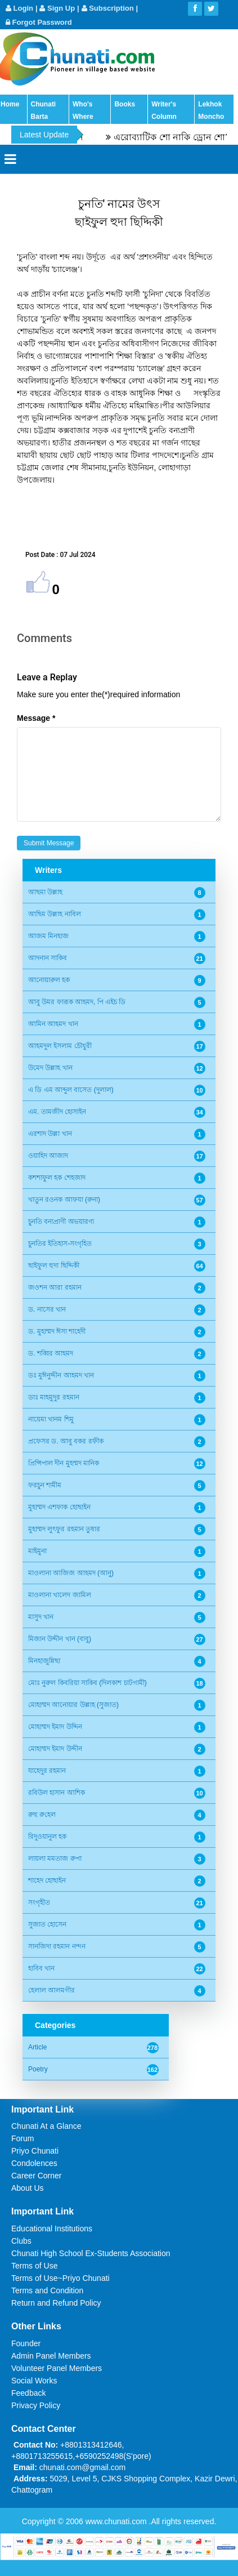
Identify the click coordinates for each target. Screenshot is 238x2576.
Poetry (38, 2069)
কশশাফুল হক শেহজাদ (57, 1178)
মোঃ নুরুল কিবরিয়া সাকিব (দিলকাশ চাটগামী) (87, 1683)
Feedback (28, 2392)
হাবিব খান (41, 1968)
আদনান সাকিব (47, 958)
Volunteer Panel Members (56, 2368)
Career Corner (36, 2175)
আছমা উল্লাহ (45, 892)
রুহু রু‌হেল (42, 1815)
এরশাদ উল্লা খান (50, 1134)
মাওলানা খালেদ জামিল (59, 1595)
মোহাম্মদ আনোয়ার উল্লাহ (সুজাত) (73, 1705)
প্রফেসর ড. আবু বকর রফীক (66, 1441)
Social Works (34, 2380)
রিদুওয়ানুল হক (47, 1836)
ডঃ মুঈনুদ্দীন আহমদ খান (61, 1375)
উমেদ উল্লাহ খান (50, 1068)
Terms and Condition (47, 2290)
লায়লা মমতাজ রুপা (55, 1858)
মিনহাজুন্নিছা (44, 1661)
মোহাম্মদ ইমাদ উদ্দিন (55, 1727)
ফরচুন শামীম (44, 1485)
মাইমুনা (37, 1551)
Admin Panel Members (51, 2355)
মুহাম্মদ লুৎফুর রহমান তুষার (64, 1529)
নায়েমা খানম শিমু (51, 1419)
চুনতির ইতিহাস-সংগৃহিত (60, 1243)
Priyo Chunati (35, 2150)
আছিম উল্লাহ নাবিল (54, 914)
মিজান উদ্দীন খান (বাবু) (59, 1639)
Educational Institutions (51, 2228)
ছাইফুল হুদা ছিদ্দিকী (53, 1265)
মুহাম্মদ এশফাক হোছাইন (59, 1507)
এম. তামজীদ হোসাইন (57, 1112)
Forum (22, 2138)
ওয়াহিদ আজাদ (48, 1156)
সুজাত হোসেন (47, 1924)
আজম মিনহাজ (48, 936)
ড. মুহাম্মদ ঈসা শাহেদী (57, 1331)
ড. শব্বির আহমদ (50, 1353)
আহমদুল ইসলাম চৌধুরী (60, 1046)
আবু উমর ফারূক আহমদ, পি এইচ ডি (76, 1002)
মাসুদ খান (40, 1617)
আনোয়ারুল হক (49, 980)
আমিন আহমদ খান (53, 1024)
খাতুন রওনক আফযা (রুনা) (64, 1200)
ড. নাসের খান (47, 1309)
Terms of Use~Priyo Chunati (60, 2278)
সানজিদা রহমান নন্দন (57, 1946)
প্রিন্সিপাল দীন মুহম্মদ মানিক (63, 1463)
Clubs (21, 2240)
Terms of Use (34, 2265)
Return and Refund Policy (56, 2302)
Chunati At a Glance (46, 2126)
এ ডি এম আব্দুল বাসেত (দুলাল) (71, 1090)
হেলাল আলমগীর (51, 1990)
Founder (26, 2343)
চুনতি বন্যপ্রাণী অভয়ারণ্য (61, 1221)
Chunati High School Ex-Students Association (90, 2253)
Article (37, 2047)
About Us (27, 2187)
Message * (36, 718)
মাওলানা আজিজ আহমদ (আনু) (71, 1573)
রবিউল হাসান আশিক (56, 1793)
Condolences (34, 2163)
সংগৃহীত (39, 1902)
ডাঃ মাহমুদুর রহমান (53, 1397)
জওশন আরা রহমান (55, 1287)
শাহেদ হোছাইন (47, 1880)
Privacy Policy (35, 2405)
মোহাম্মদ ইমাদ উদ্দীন (55, 1749)
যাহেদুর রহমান (47, 1771)
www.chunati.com (117, 2521)
